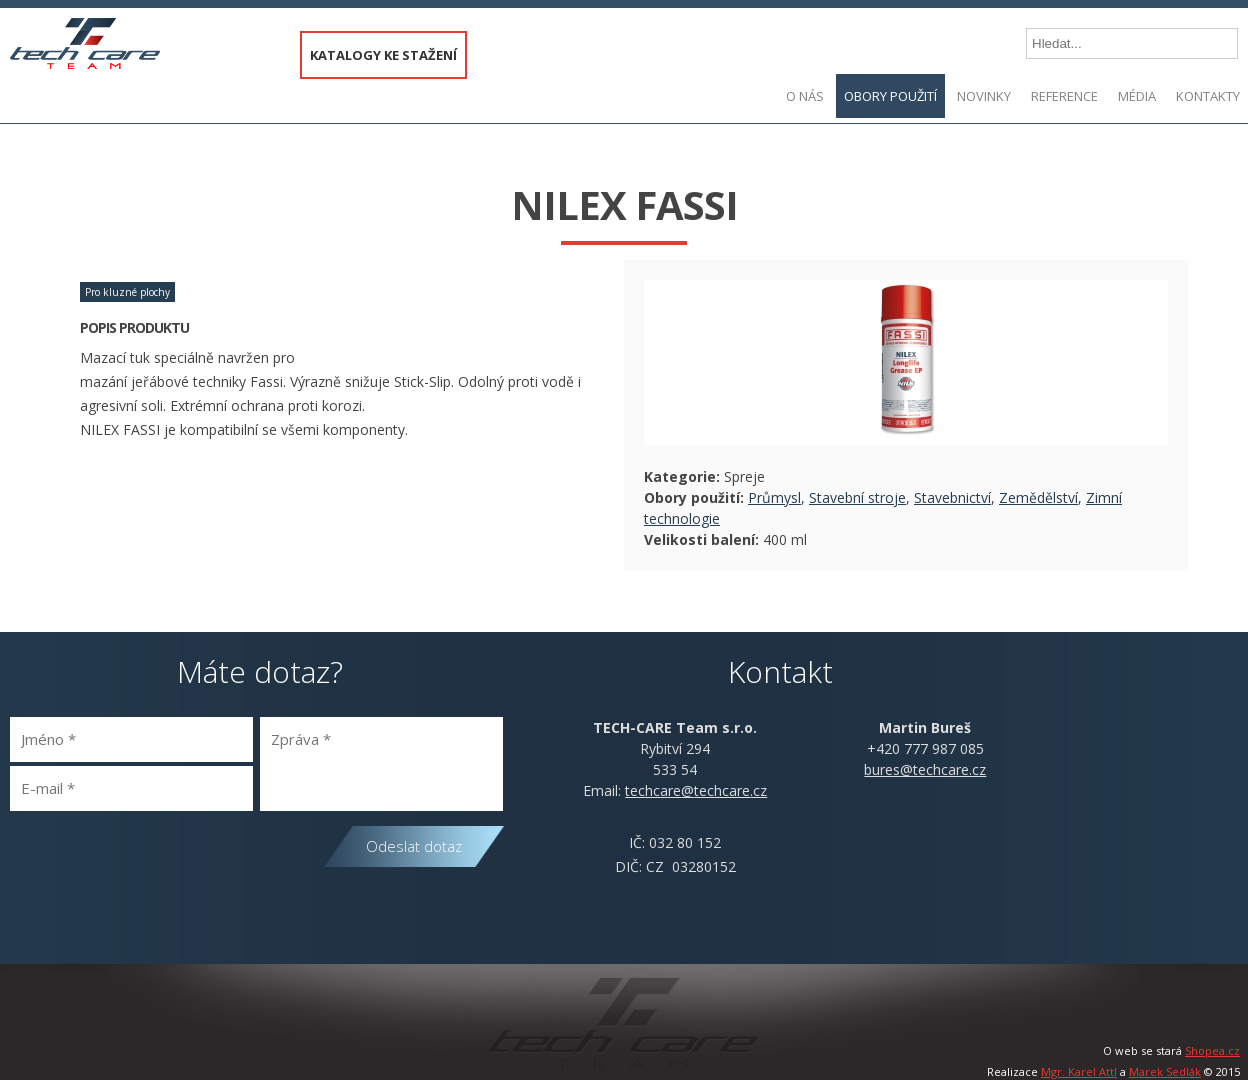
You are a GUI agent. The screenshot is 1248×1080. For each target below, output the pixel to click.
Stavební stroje (857, 497)
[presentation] (162, 861)
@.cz (696, 790)
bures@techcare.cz (925, 769)
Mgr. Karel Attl (1079, 1071)
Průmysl (774, 497)
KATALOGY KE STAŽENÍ (383, 55)
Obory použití (890, 96)
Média (1137, 96)
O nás (805, 96)
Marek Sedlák (1165, 1071)
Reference (1064, 96)
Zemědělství (1038, 497)
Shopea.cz (1212, 1050)
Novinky (984, 96)
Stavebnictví (952, 497)
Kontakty (1208, 96)
